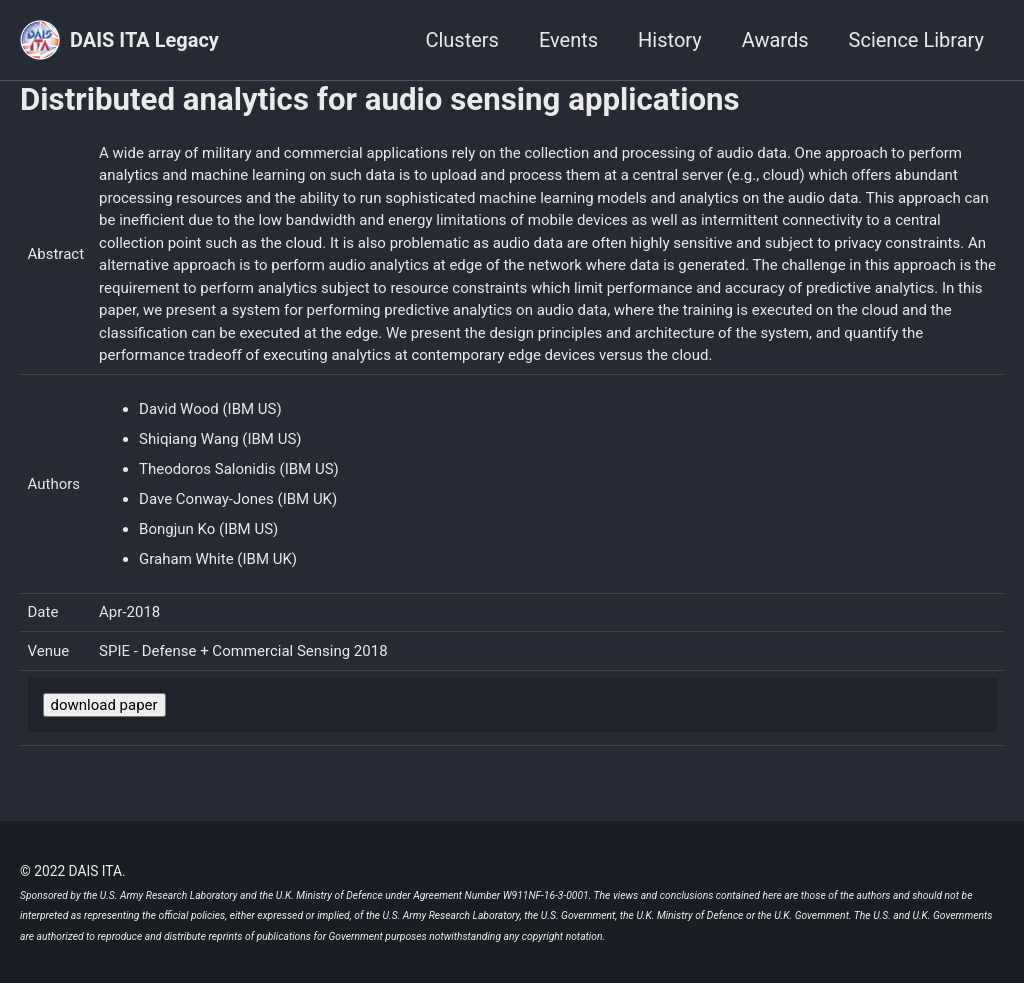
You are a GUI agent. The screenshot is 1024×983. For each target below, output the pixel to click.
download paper (104, 705)
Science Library (916, 40)
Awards (775, 40)
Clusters (461, 40)
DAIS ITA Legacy (144, 40)
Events (568, 40)
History (670, 40)
